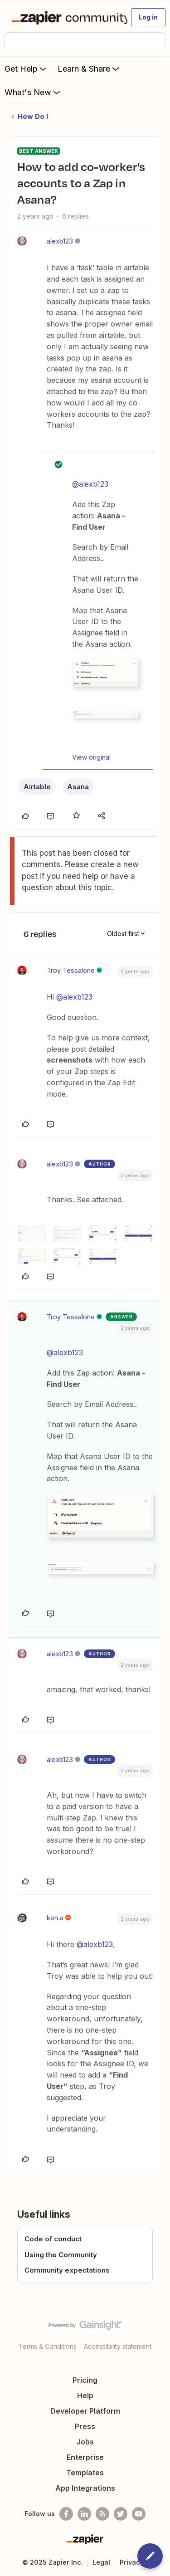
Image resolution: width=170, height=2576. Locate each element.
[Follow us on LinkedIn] (84, 2514)
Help (85, 2395)
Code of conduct (53, 2238)
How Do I (33, 116)
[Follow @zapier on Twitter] (120, 2514)
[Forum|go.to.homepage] (65, 17)
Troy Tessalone (71, 970)
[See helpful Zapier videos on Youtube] (139, 2514)
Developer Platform (85, 2410)
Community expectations (67, 2270)
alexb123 (60, 241)
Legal (101, 2562)
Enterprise (85, 2457)
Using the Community (60, 2254)
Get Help (27, 68)
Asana (78, 786)
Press (85, 2426)
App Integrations (85, 2488)
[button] (148, 17)
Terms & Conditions (48, 2346)
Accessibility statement (117, 2346)
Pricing (85, 2380)
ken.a (55, 1917)
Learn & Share (89, 68)
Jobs (85, 2441)
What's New (33, 92)
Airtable (37, 786)
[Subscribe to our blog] (102, 2514)
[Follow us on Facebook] (66, 2514)
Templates (85, 2472)
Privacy (132, 2562)
